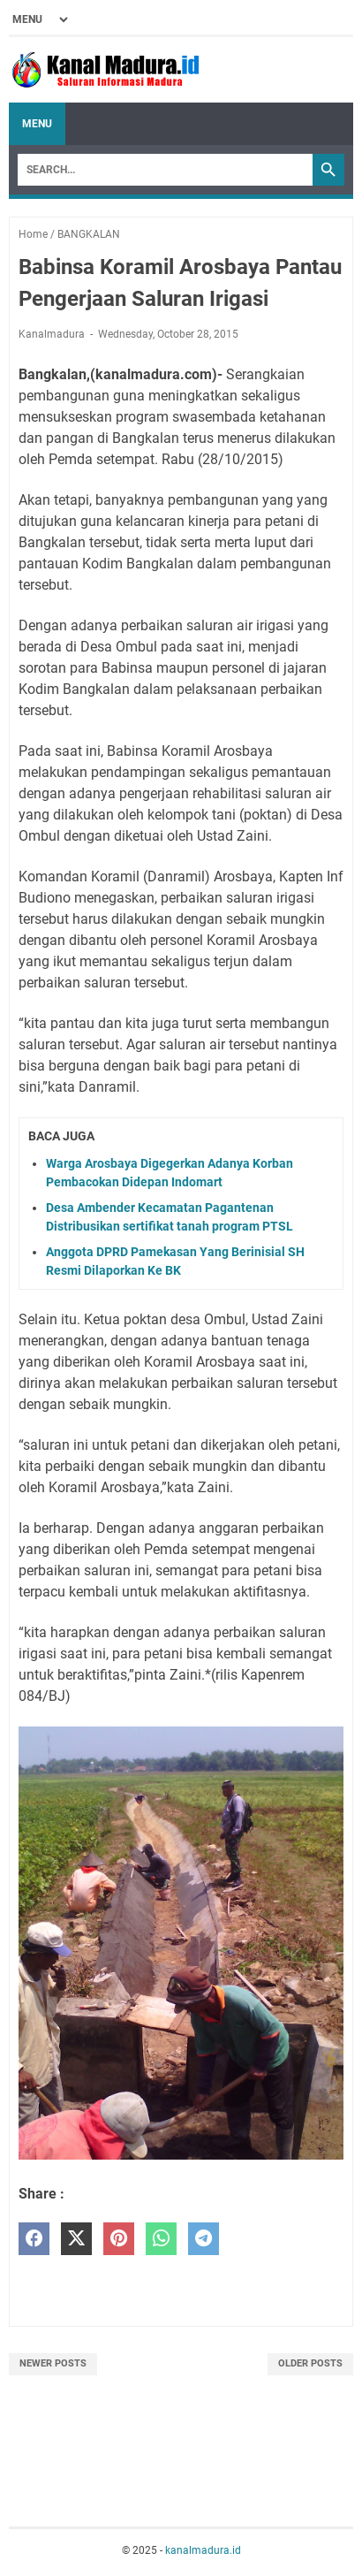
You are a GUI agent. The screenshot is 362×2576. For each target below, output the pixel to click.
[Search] (165, 170)
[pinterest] (118, 2238)
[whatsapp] (161, 2238)
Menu (37, 124)
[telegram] (203, 2238)
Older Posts (310, 2363)
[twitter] (76, 2238)
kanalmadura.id (203, 2550)
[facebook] (34, 2238)
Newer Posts (53, 2363)
